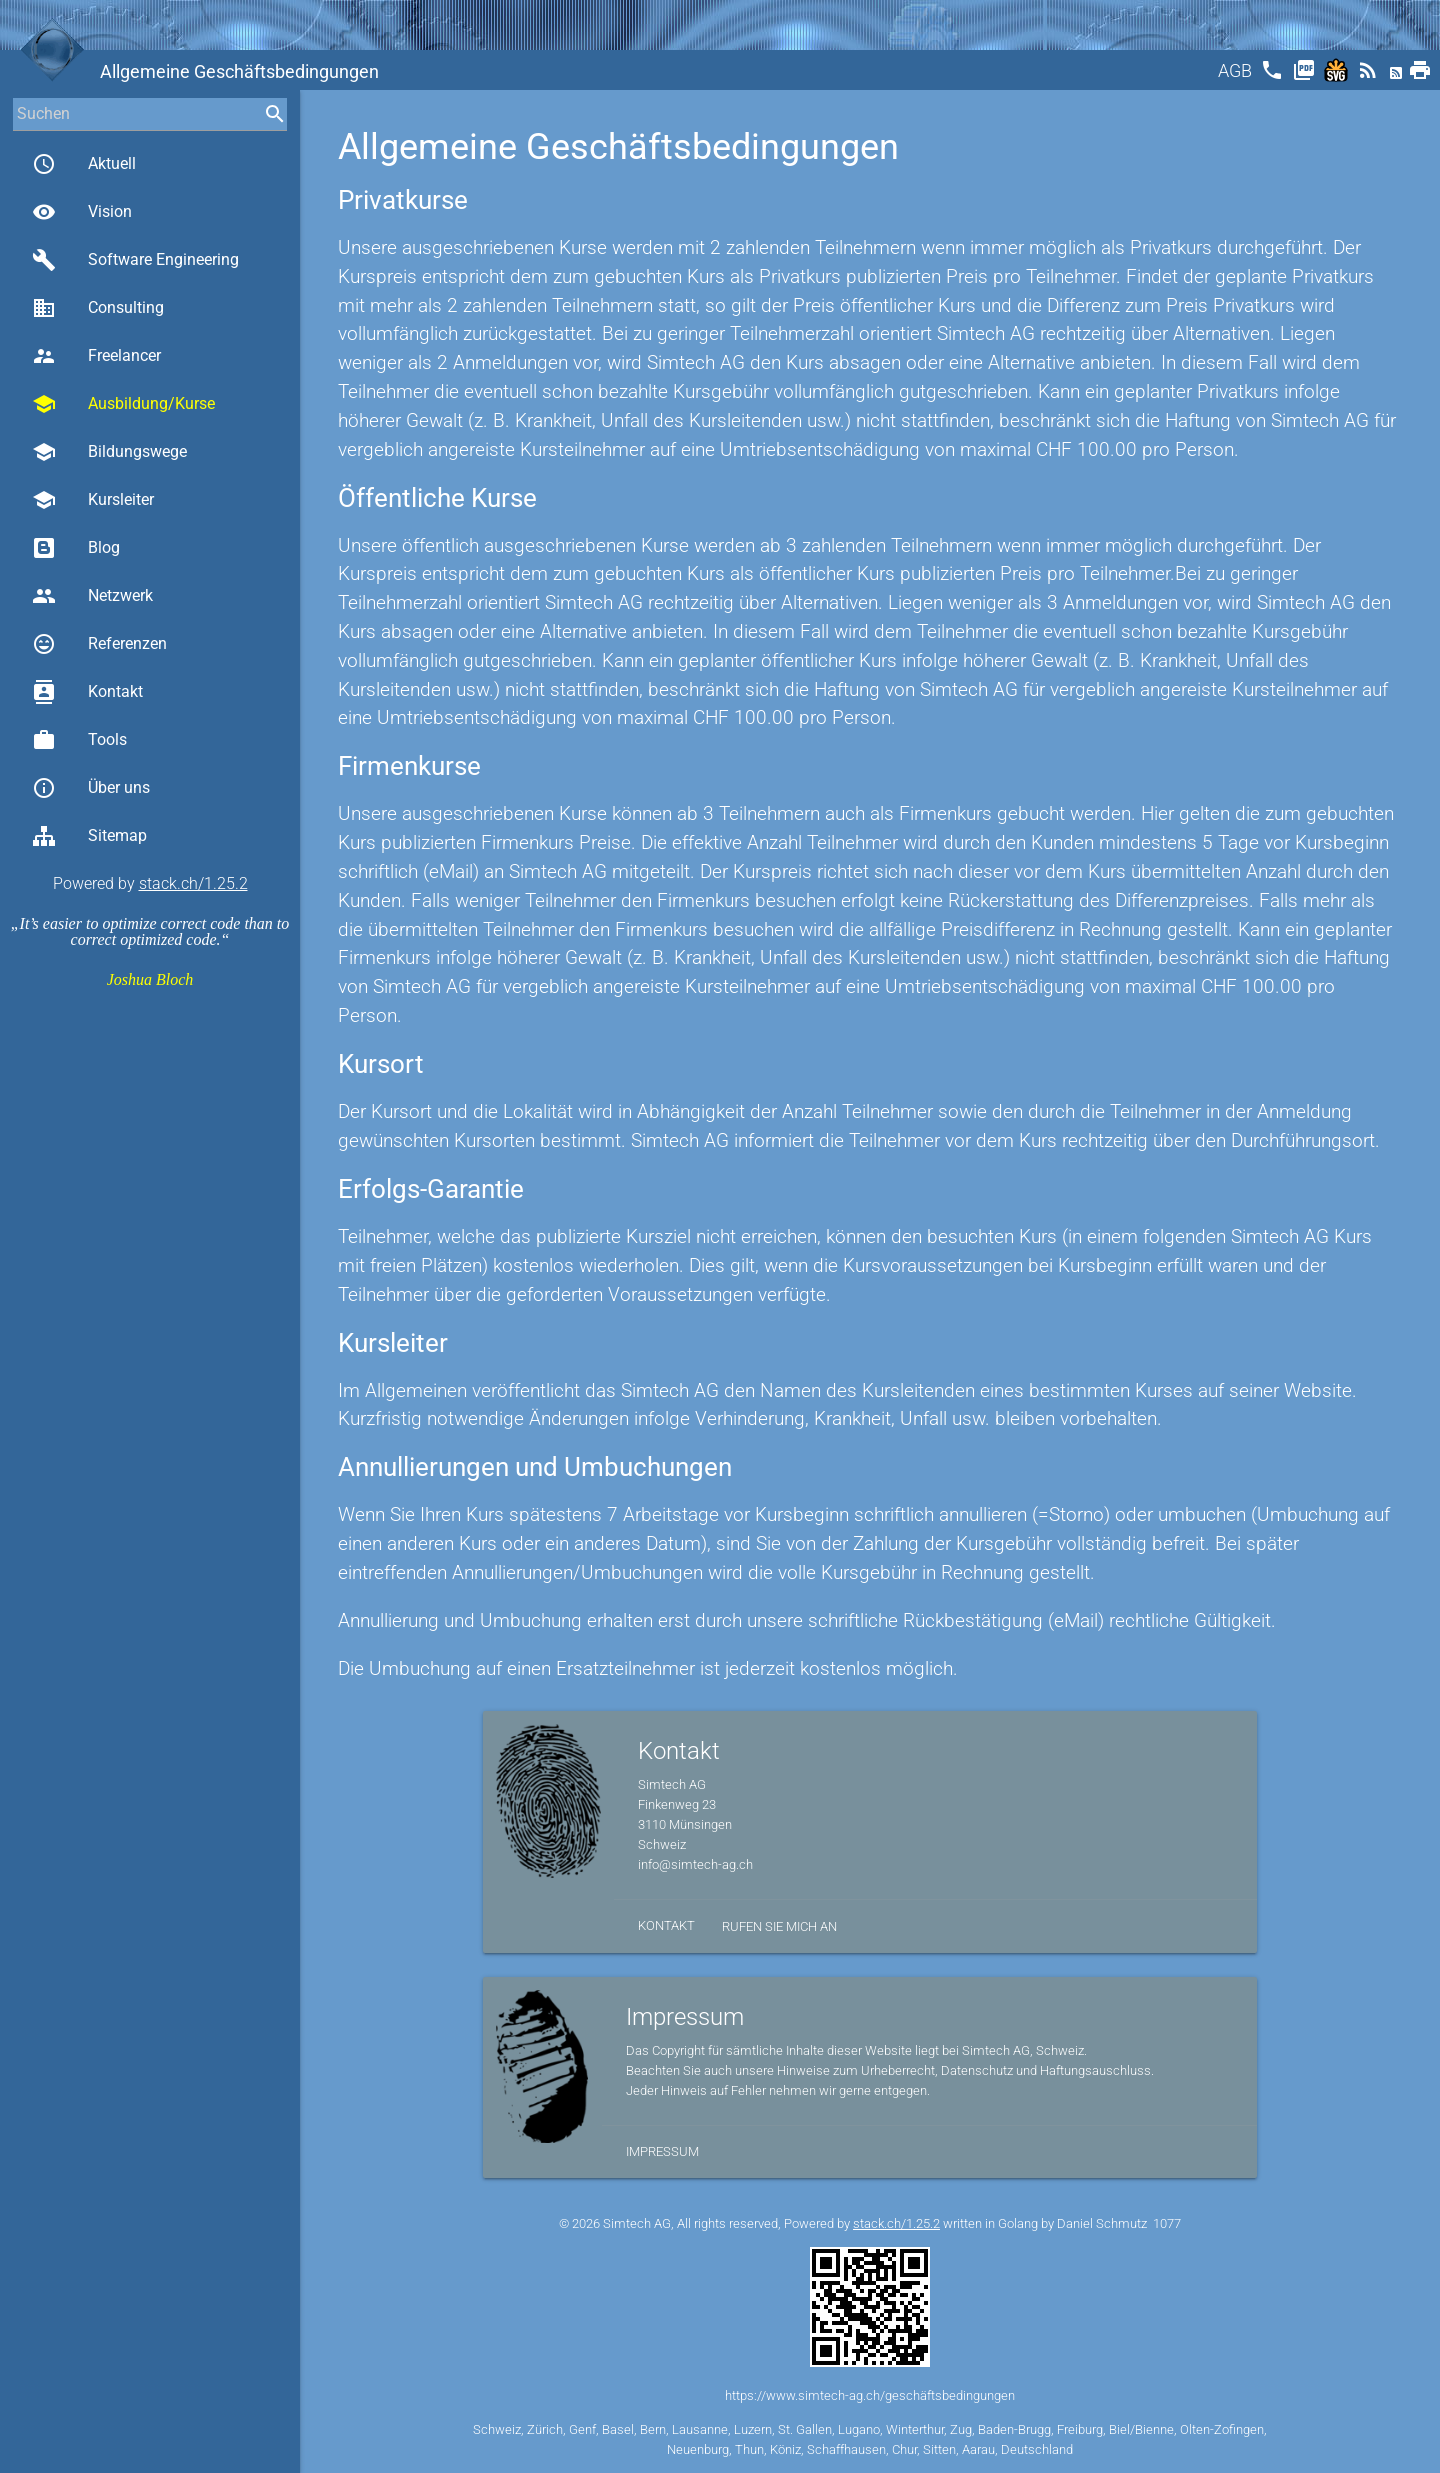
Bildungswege (109, 452)
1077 (1167, 2223)
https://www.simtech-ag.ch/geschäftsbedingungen (870, 2395)
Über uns (91, 788)
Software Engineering (135, 260)
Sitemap (89, 836)
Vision (82, 212)
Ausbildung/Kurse (123, 404)
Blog (76, 548)
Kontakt (87, 692)
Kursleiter (93, 500)
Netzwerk (92, 596)
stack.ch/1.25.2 (193, 883)
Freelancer (96, 356)
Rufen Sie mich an (779, 1926)
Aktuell (84, 164)
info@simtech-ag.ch (695, 1864)
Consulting (98, 308)
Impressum (662, 2151)
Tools (79, 740)
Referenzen (99, 644)
